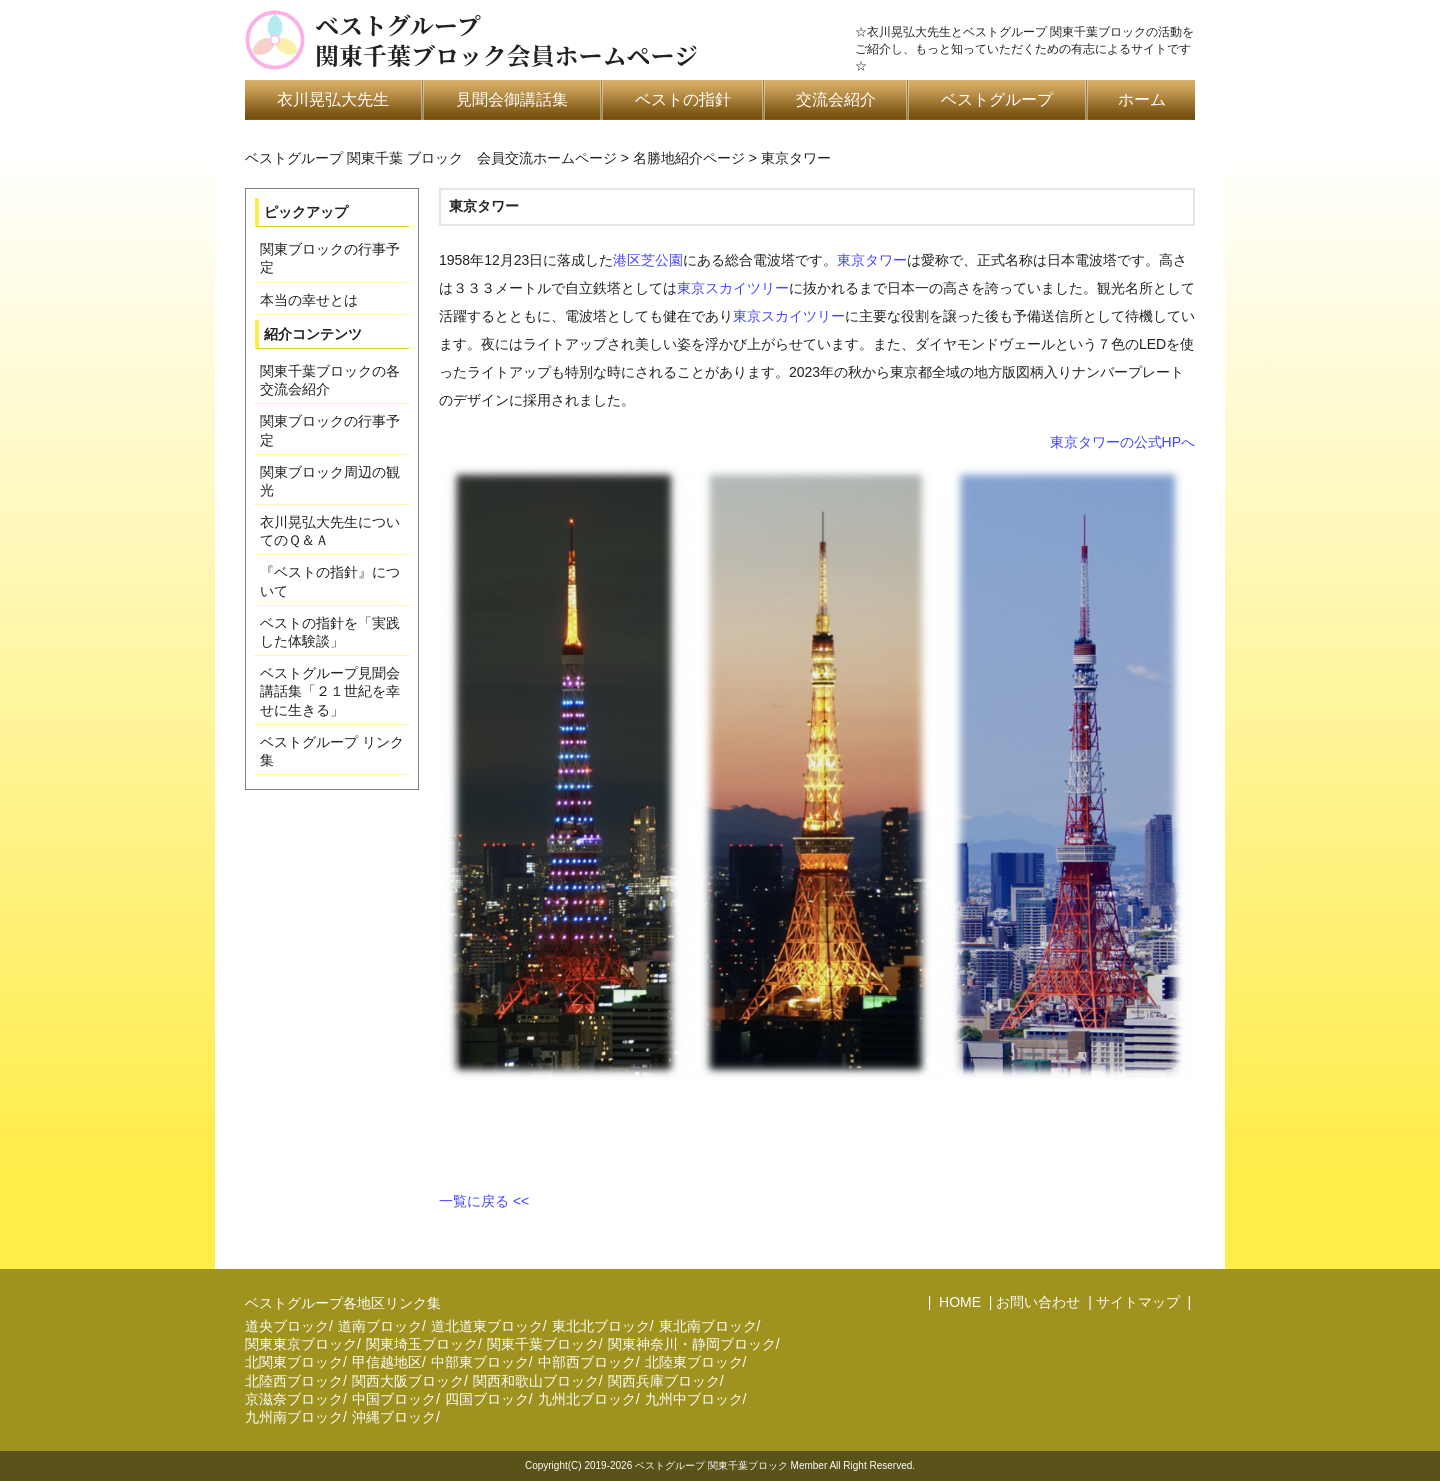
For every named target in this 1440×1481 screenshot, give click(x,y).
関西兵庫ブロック (664, 1381)
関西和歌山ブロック (536, 1381)
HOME (958, 1302)
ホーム (1142, 99)
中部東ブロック (480, 1362)
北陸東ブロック (694, 1362)
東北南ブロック (708, 1326)
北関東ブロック (294, 1362)
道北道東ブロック (487, 1326)
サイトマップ (1138, 1302)
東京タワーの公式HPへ (1122, 442)
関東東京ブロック (301, 1344)
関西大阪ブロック (408, 1381)
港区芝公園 (648, 260)
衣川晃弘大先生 (333, 99)
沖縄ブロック (394, 1417)
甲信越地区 (387, 1362)
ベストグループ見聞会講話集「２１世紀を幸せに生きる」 (330, 691)
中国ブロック (394, 1399)
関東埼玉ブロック (422, 1344)
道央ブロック (287, 1326)
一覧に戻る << (484, 1201)
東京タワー (872, 260)
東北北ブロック (601, 1326)
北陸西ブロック (294, 1381)
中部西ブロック (587, 1362)
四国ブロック (487, 1399)
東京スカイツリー (733, 288)
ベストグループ (997, 99)
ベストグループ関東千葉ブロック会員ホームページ (506, 40)
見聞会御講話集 (512, 99)
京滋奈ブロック (294, 1399)
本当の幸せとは (309, 300)
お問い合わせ (1038, 1302)
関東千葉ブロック (543, 1344)
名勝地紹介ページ (689, 158)
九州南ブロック (294, 1417)
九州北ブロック (587, 1399)
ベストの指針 (683, 99)
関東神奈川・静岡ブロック (692, 1344)
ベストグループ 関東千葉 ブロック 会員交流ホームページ (431, 158)
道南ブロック (380, 1326)
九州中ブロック (694, 1399)
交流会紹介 (836, 99)
